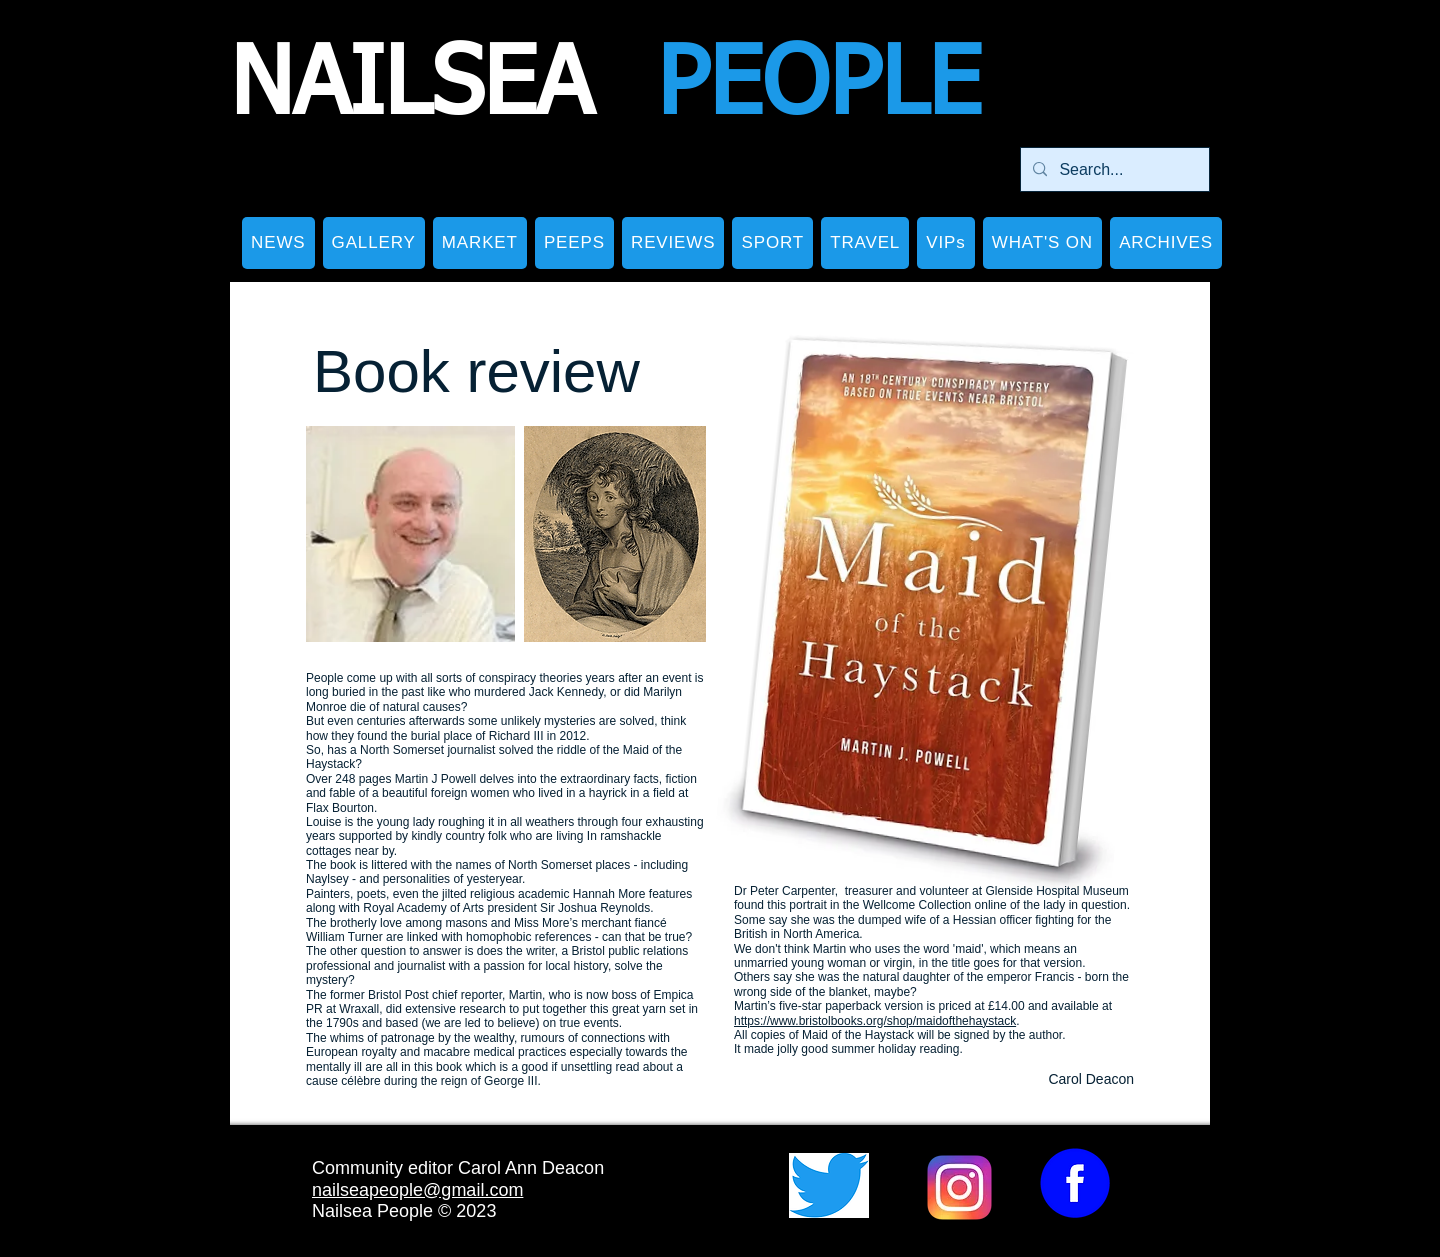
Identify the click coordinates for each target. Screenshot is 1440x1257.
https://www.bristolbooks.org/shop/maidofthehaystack (875, 1021)
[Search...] (1113, 169)
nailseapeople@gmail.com (417, 1190)
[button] (374, 243)
